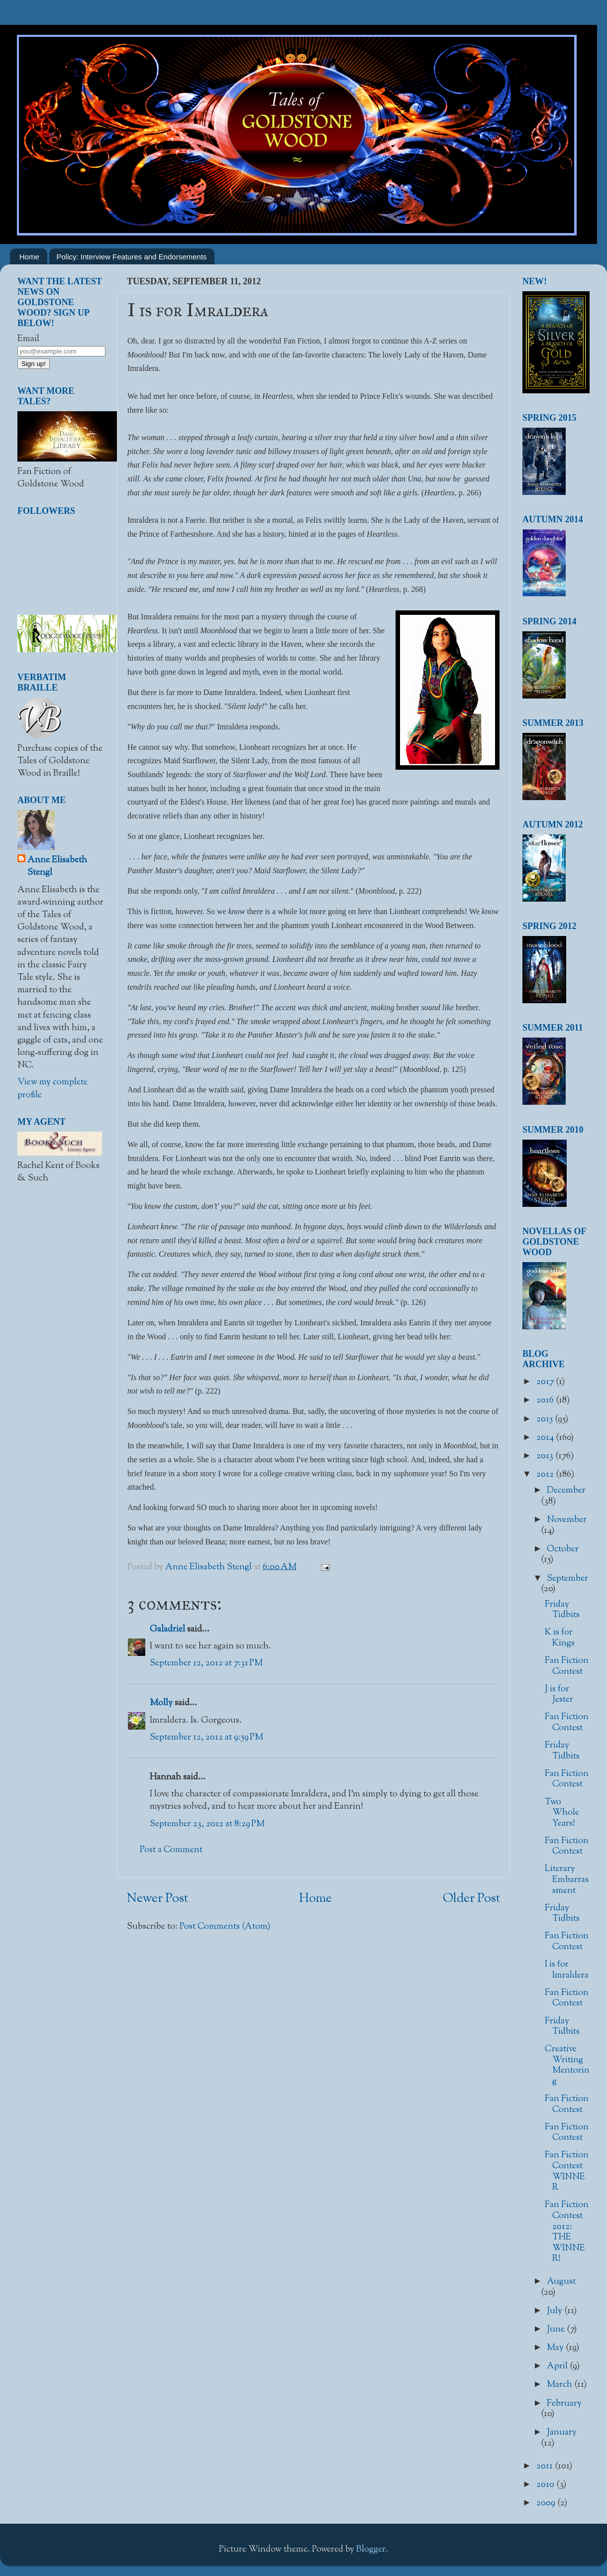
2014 (546, 1437)
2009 (546, 2503)
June (557, 2329)
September (567, 1578)
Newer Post (157, 1899)
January (562, 2432)
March (560, 2384)
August (561, 2281)
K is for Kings (560, 1638)
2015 (545, 1419)
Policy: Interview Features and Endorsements (132, 256)
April (558, 2366)
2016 (546, 1400)
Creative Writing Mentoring (567, 2065)
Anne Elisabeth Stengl (57, 866)
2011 (545, 2466)
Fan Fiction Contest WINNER (567, 2171)
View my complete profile (52, 1088)
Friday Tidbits (562, 1610)
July (555, 2311)
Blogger (371, 2549)
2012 (546, 1474)
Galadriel (167, 1629)
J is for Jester (559, 1695)
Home (29, 256)
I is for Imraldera (567, 1970)
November (567, 1520)
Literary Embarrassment (567, 1880)
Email (28, 339)
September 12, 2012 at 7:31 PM (206, 1663)
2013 (545, 1456)
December (566, 1490)
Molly (161, 1703)
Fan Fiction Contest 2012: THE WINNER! (567, 2232)
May (556, 2348)
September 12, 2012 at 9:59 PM (206, 1737)
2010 (546, 2484)
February (564, 2403)
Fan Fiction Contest (567, 1666)
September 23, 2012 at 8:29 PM (207, 1824)
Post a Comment (171, 1850)
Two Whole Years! (562, 1813)
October (563, 1549)
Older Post (471, 1899)
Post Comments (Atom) (225, 1926)
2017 (546, 1382)
